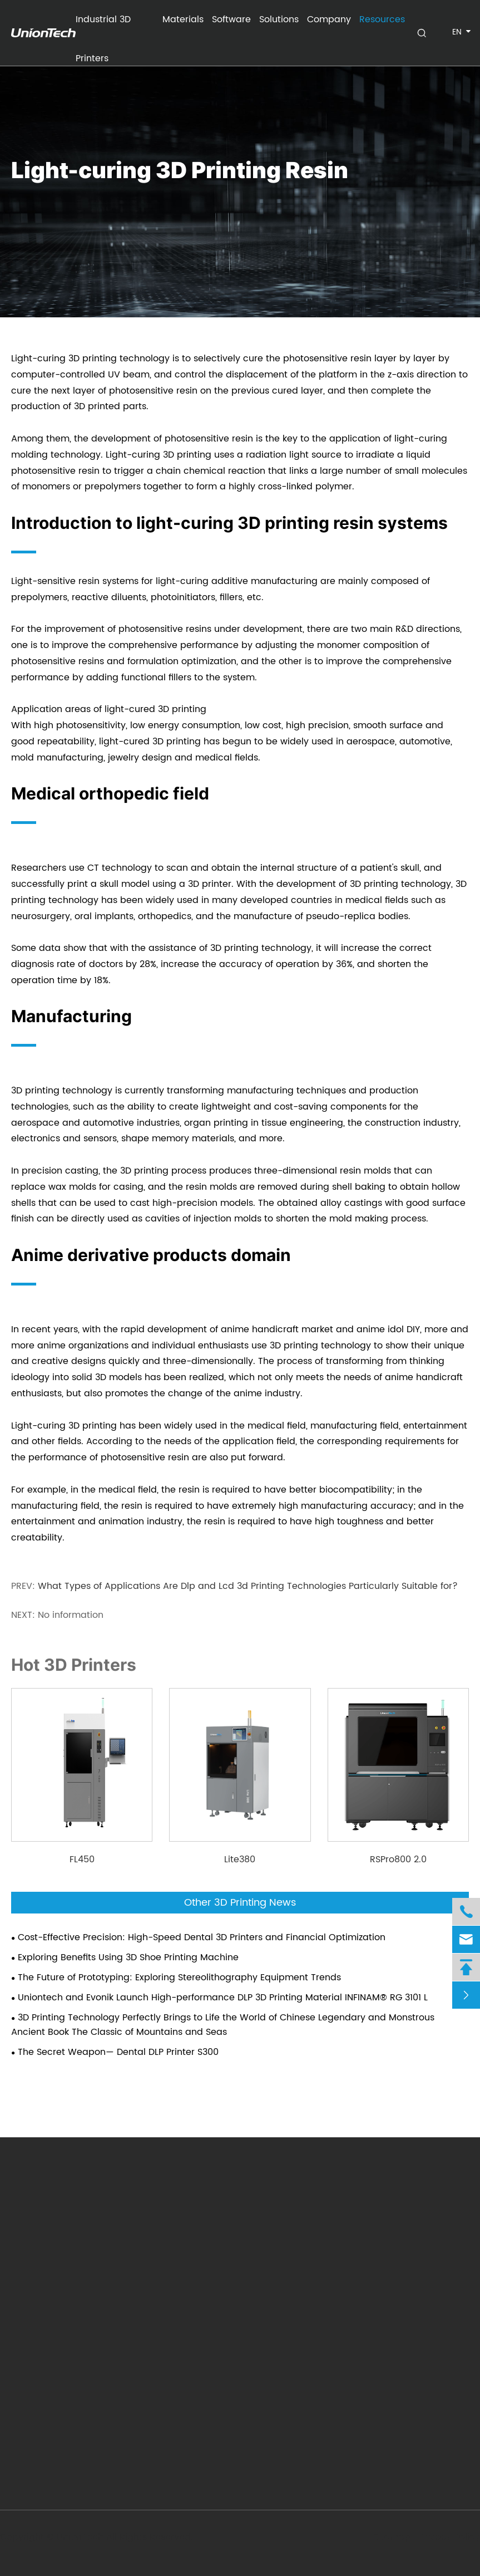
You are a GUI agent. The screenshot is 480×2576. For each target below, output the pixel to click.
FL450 (82, 1859)
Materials (183, 19)
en (457, 32)
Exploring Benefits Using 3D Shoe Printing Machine (128, 1957)
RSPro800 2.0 (398, 1859)
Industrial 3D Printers (103, 25)
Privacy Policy (448, 2537)
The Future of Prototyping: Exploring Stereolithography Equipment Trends (179, 1977)
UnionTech (81, 2537)
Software (231, 19)
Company (329, 19)
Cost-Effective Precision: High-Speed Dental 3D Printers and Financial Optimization (201, 1937)
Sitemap (391, 2537)
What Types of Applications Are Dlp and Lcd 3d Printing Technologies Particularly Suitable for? (248, 1586)
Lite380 (239, 1859)
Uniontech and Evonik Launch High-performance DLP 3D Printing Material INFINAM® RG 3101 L (223, 1997)
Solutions (279, 19)
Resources (382, 19)
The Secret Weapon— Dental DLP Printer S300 (118, 2052)
